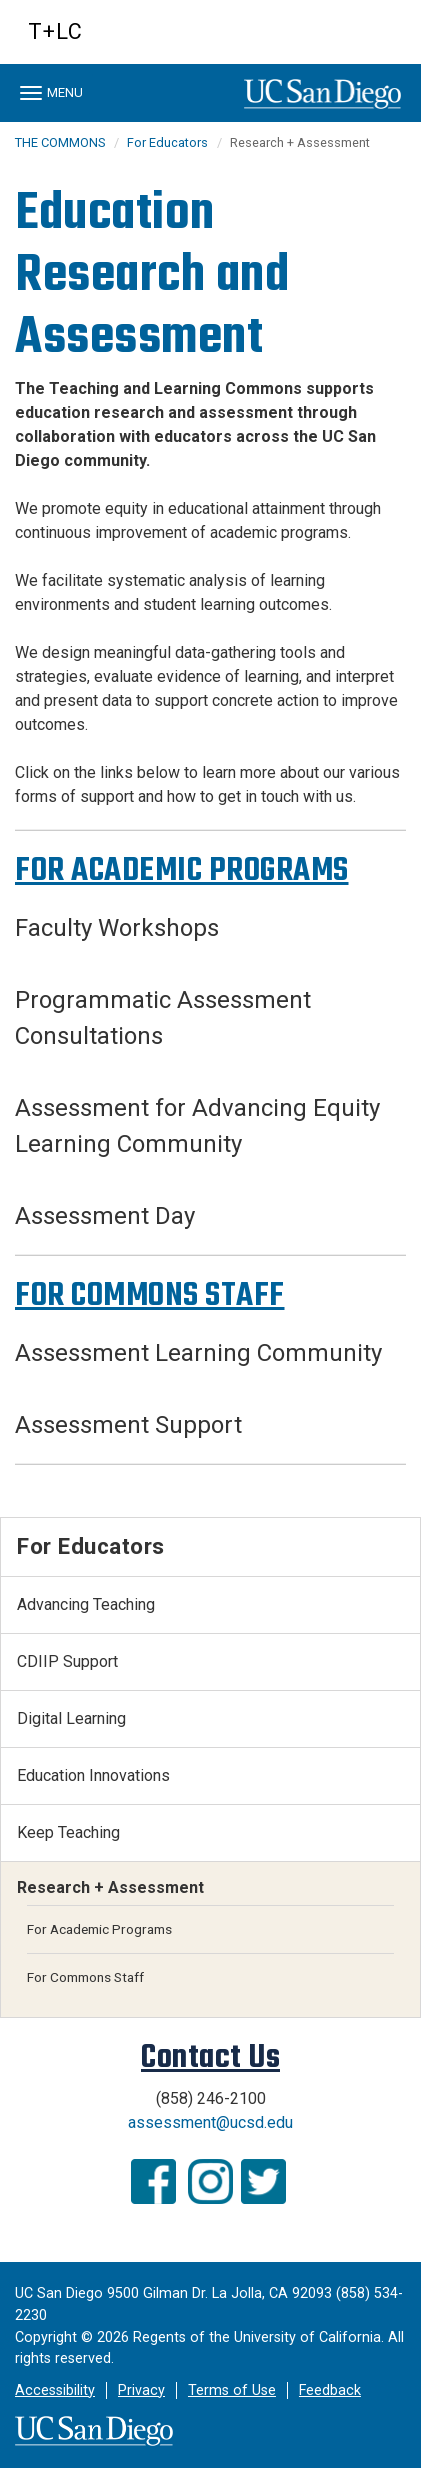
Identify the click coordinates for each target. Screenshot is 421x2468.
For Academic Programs (99, 1929)
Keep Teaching (68, 1832)
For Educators (167, 142)
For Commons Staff (85, 1977)
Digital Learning (71, 1718)
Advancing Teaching (86, 1604)
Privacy (141, 2390)
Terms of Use (232, 2390)
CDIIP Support (67, 1661)
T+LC (55, 31)
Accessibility (55, 2390)
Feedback (330, 2390)
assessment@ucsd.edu (210, 2122)
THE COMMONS (60, 142)
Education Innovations (93, 1775)
